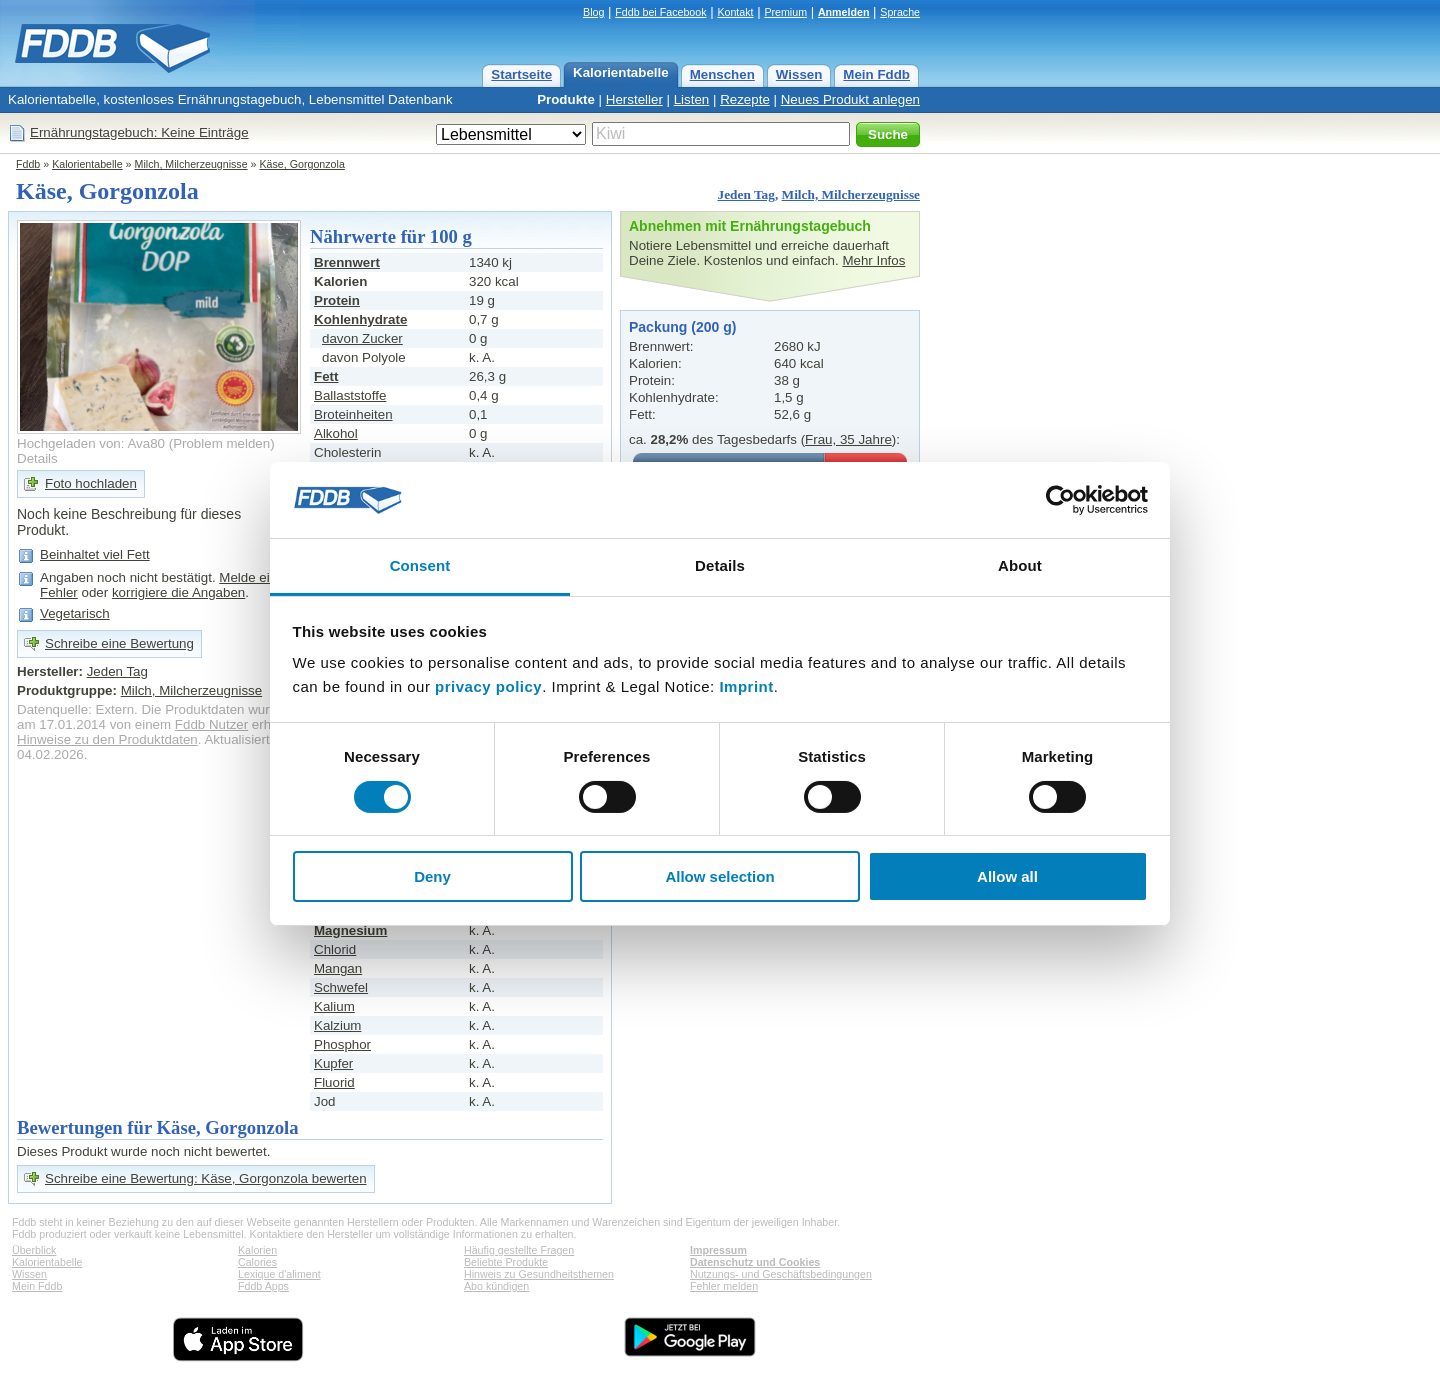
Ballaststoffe (350, 395)
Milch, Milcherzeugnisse (191, 164)
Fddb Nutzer (211, 724)
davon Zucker (362, 338)
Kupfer (333, 1063)
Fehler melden (724, 1286)
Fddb (28, 164)
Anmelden (844, 12)
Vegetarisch (75, 613)
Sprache (900, 12)
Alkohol (336, 433)
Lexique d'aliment (279, 1274)
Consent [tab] (420, 565)
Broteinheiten (353, 414)
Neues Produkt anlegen (850, 99)
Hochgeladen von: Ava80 (91, 443)
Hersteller (634, 99)
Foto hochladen (91, 483)
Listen (692, 99)
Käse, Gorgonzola (302, 164)
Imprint (746, 686)
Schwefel (341, 987)
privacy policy (488, 686)
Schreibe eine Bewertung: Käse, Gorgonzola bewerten (206, 1178)
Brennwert (347, 262)
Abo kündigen (496, 1286)
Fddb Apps (263, 1286)
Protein (337, 300)
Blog (593, 12)
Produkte (566, 99)
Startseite (521, 74)
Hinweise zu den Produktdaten (107, 739)
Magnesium (350, 930)
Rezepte (745, 99)
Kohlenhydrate (360, 319)
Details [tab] (720, 565)
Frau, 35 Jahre (848, 439)
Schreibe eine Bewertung (119, 643)
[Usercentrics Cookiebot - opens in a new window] (1060, 500)
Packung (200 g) (682, 327)
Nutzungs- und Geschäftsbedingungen (781, 1274)
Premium (785, 12)
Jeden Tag (745, 194)
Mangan (338, 968)
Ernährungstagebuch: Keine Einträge (139, 132)
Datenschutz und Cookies (755, 1262)
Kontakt (735, 12)
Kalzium (337, 1025)
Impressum (718, 1250)
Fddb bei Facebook (660, 12)
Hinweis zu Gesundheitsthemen (539, 1274)
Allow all (1007, 876)
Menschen (722, 74)
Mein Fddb (876, 74)
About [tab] (1020, 565)
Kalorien (257, 1250)
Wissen (799, 74)
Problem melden (221, 443)
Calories (257, 1262)
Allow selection (719, 876)
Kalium (334, 1006)
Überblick (34, 1250)
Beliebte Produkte (506, 1262)
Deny (432, 876)
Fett (326, 376)
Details (37, 458)
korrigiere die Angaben (178, 592)
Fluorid (334, 1082)
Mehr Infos (873, 260)
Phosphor (342, 1044)
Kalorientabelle (621, 72)
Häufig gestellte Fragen (519, 1250)
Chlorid (335, 949)
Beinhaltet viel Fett (95, 554)
